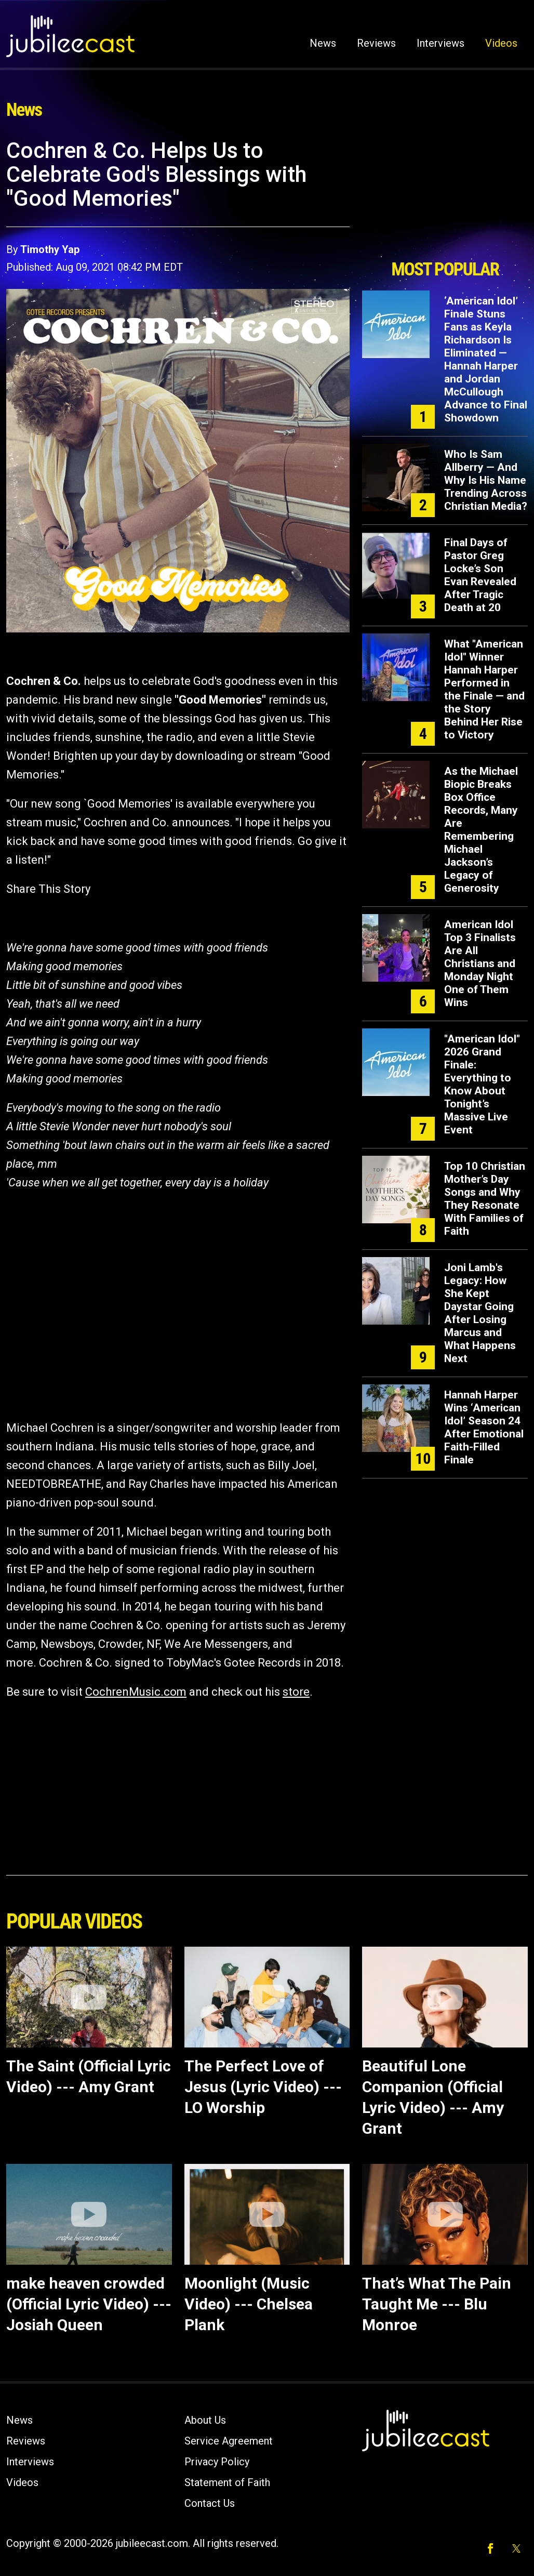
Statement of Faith (227, 2482)
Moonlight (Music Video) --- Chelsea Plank (248, 2304)
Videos (501, 43)
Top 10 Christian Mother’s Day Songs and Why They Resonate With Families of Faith (484, 1198)
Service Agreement (228, 2441)
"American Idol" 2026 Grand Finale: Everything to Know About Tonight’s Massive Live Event (482, 1084)
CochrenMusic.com (135, 1691)
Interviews (440, 43)
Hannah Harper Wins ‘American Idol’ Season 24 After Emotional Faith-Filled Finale (484, 1427)
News (323, 43)
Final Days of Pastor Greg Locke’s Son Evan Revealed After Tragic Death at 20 (480, 575)
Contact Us (209, 2503)
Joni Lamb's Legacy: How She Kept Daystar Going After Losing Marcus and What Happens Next (480, 1313)
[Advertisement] (445, 196)
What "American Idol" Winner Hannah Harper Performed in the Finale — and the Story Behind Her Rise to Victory (484, 689)
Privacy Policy (216, 2461)
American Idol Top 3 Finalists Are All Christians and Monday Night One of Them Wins (480, 963)
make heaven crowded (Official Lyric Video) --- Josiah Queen (88, 2304)
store (296, 1691)
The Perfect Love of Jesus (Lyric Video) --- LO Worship (263, 2087)
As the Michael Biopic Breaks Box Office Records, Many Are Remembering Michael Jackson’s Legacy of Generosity (481, 829)
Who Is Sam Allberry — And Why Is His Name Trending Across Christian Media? (485, 480)
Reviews (376, 43)
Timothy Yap (49, 249)
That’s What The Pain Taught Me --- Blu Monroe (436, 2304)
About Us (205, 2420)
